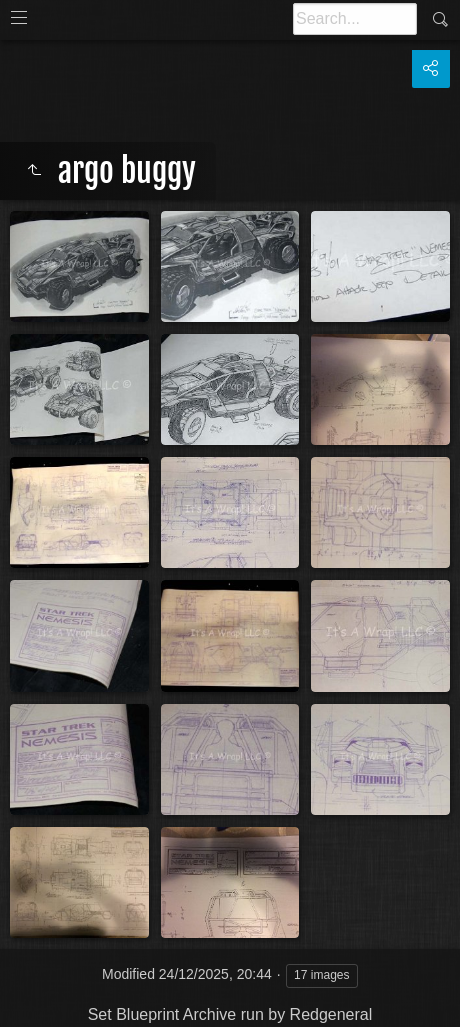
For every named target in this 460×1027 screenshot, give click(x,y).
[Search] (355, 19)
